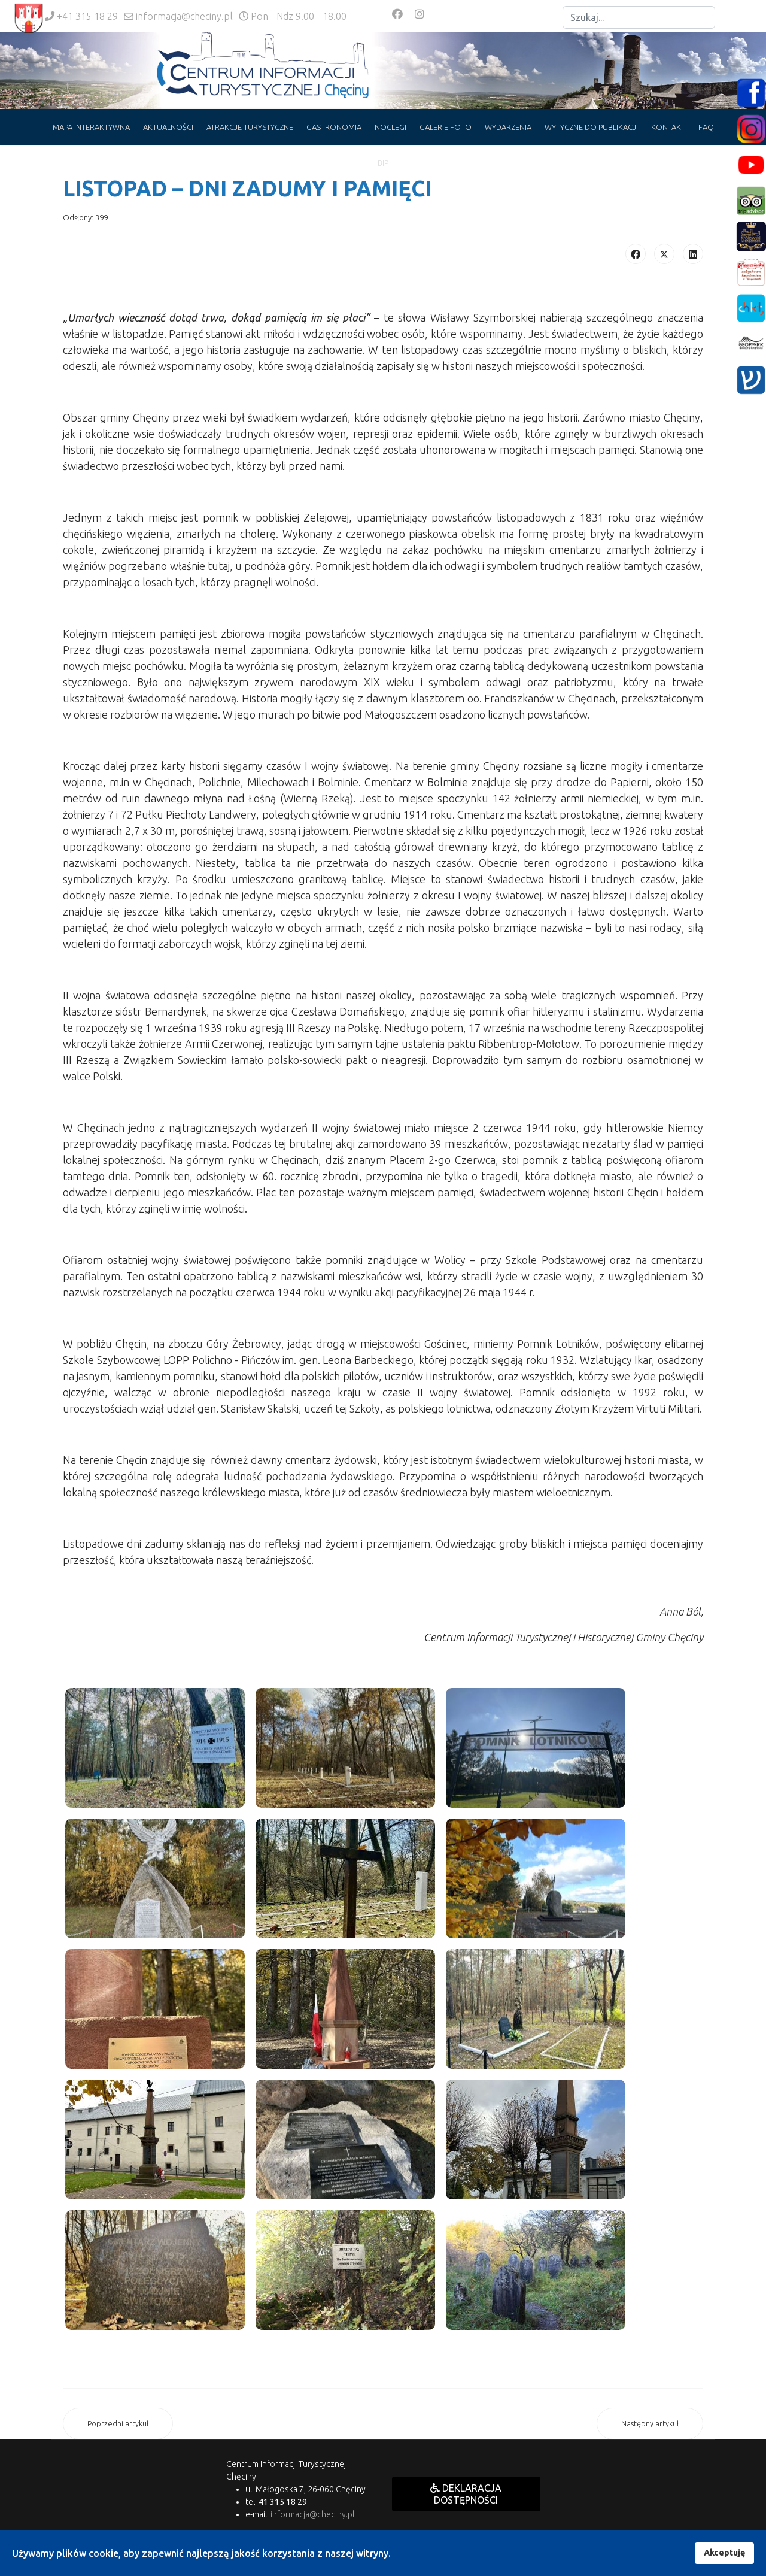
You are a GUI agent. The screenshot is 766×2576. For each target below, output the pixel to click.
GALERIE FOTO (446, 127)
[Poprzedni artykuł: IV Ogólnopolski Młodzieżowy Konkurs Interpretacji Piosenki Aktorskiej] (118, 2423)
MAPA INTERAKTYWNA (91, 127)
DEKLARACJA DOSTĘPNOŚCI (465, 2494)
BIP (383, 163)
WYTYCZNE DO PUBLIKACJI (591, 127)
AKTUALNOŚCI (168, 127)
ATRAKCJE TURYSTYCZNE (249, 127)
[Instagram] (419, 14)
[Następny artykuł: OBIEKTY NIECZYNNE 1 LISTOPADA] (650, 2423)
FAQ (706, 127)
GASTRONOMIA (333, 127)
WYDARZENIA (508, 127)
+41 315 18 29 (87, 16)
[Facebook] (397, 14)
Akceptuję (724, 2552)
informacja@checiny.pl (184, 16)
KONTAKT (668, 127)
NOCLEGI (390, 127)
